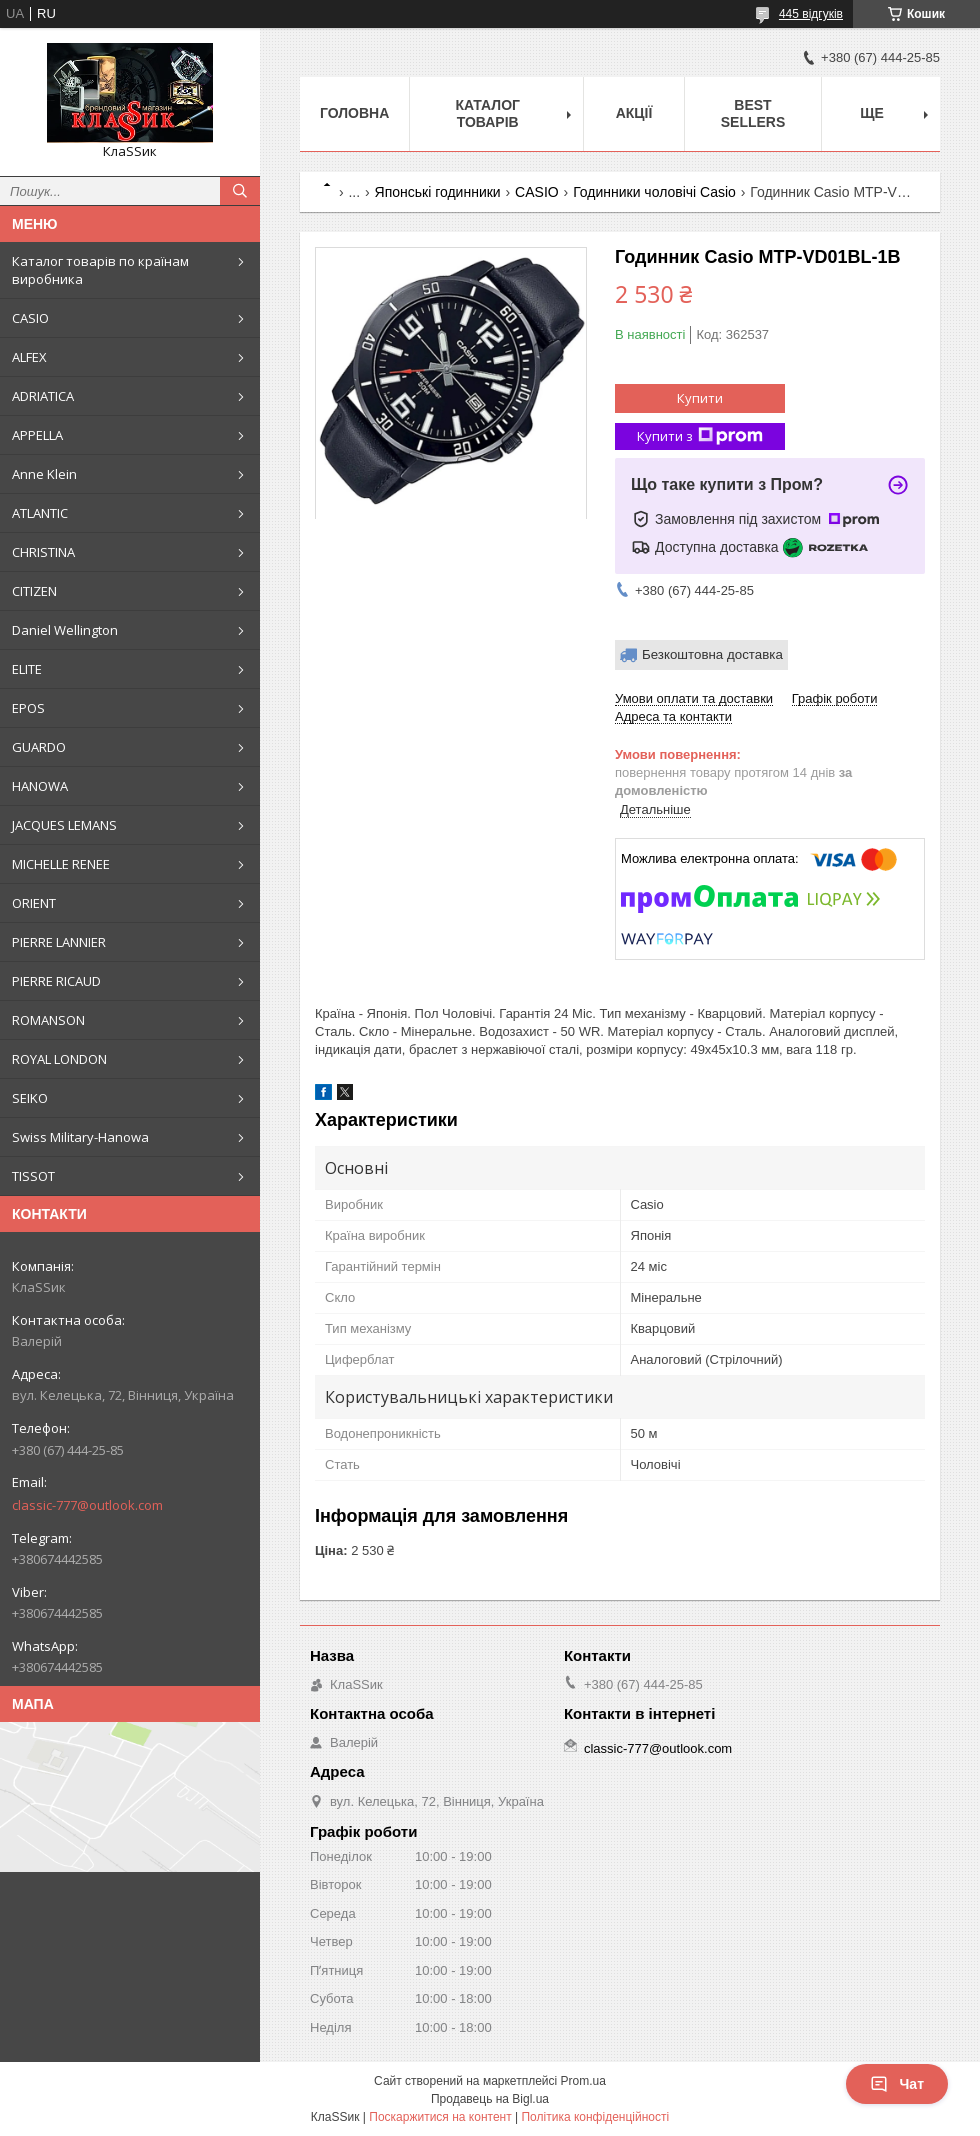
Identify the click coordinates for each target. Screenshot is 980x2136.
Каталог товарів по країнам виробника (100, 270)
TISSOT (33, 1176)
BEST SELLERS (753, 113)
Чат (897, 2084)
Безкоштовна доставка (712, 654)
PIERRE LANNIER (59, 942)
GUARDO (39, 747)
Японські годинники (438, 192)
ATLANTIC (40, 513)
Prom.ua (583, 2081)
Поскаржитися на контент (440, 2117)
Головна (354, 113)
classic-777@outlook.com (87, 1505)
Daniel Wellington (65, 630)
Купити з (700, 436)
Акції (634, 113)
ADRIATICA (43, 396)
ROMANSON (48, 1020)
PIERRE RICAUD (56, 981)
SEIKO (30, 1098)
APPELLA (37, 435)
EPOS (28, 708)
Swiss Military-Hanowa (80, 1137)
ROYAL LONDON (59, 1059)
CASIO (30, 318)
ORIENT (34, 903)
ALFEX (29, 357)
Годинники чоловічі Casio (654, 192)
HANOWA (40, 786)
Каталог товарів (487, 113)
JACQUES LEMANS (64, 825)
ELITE (27, 669)
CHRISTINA (43, 552)
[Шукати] (240, 191)
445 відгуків (811, 14)
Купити (700, 398)
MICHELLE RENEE (61, 864)
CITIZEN (34, 591)
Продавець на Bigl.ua (490, 2099)
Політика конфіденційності (595, 2117)
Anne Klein (44, 474)
